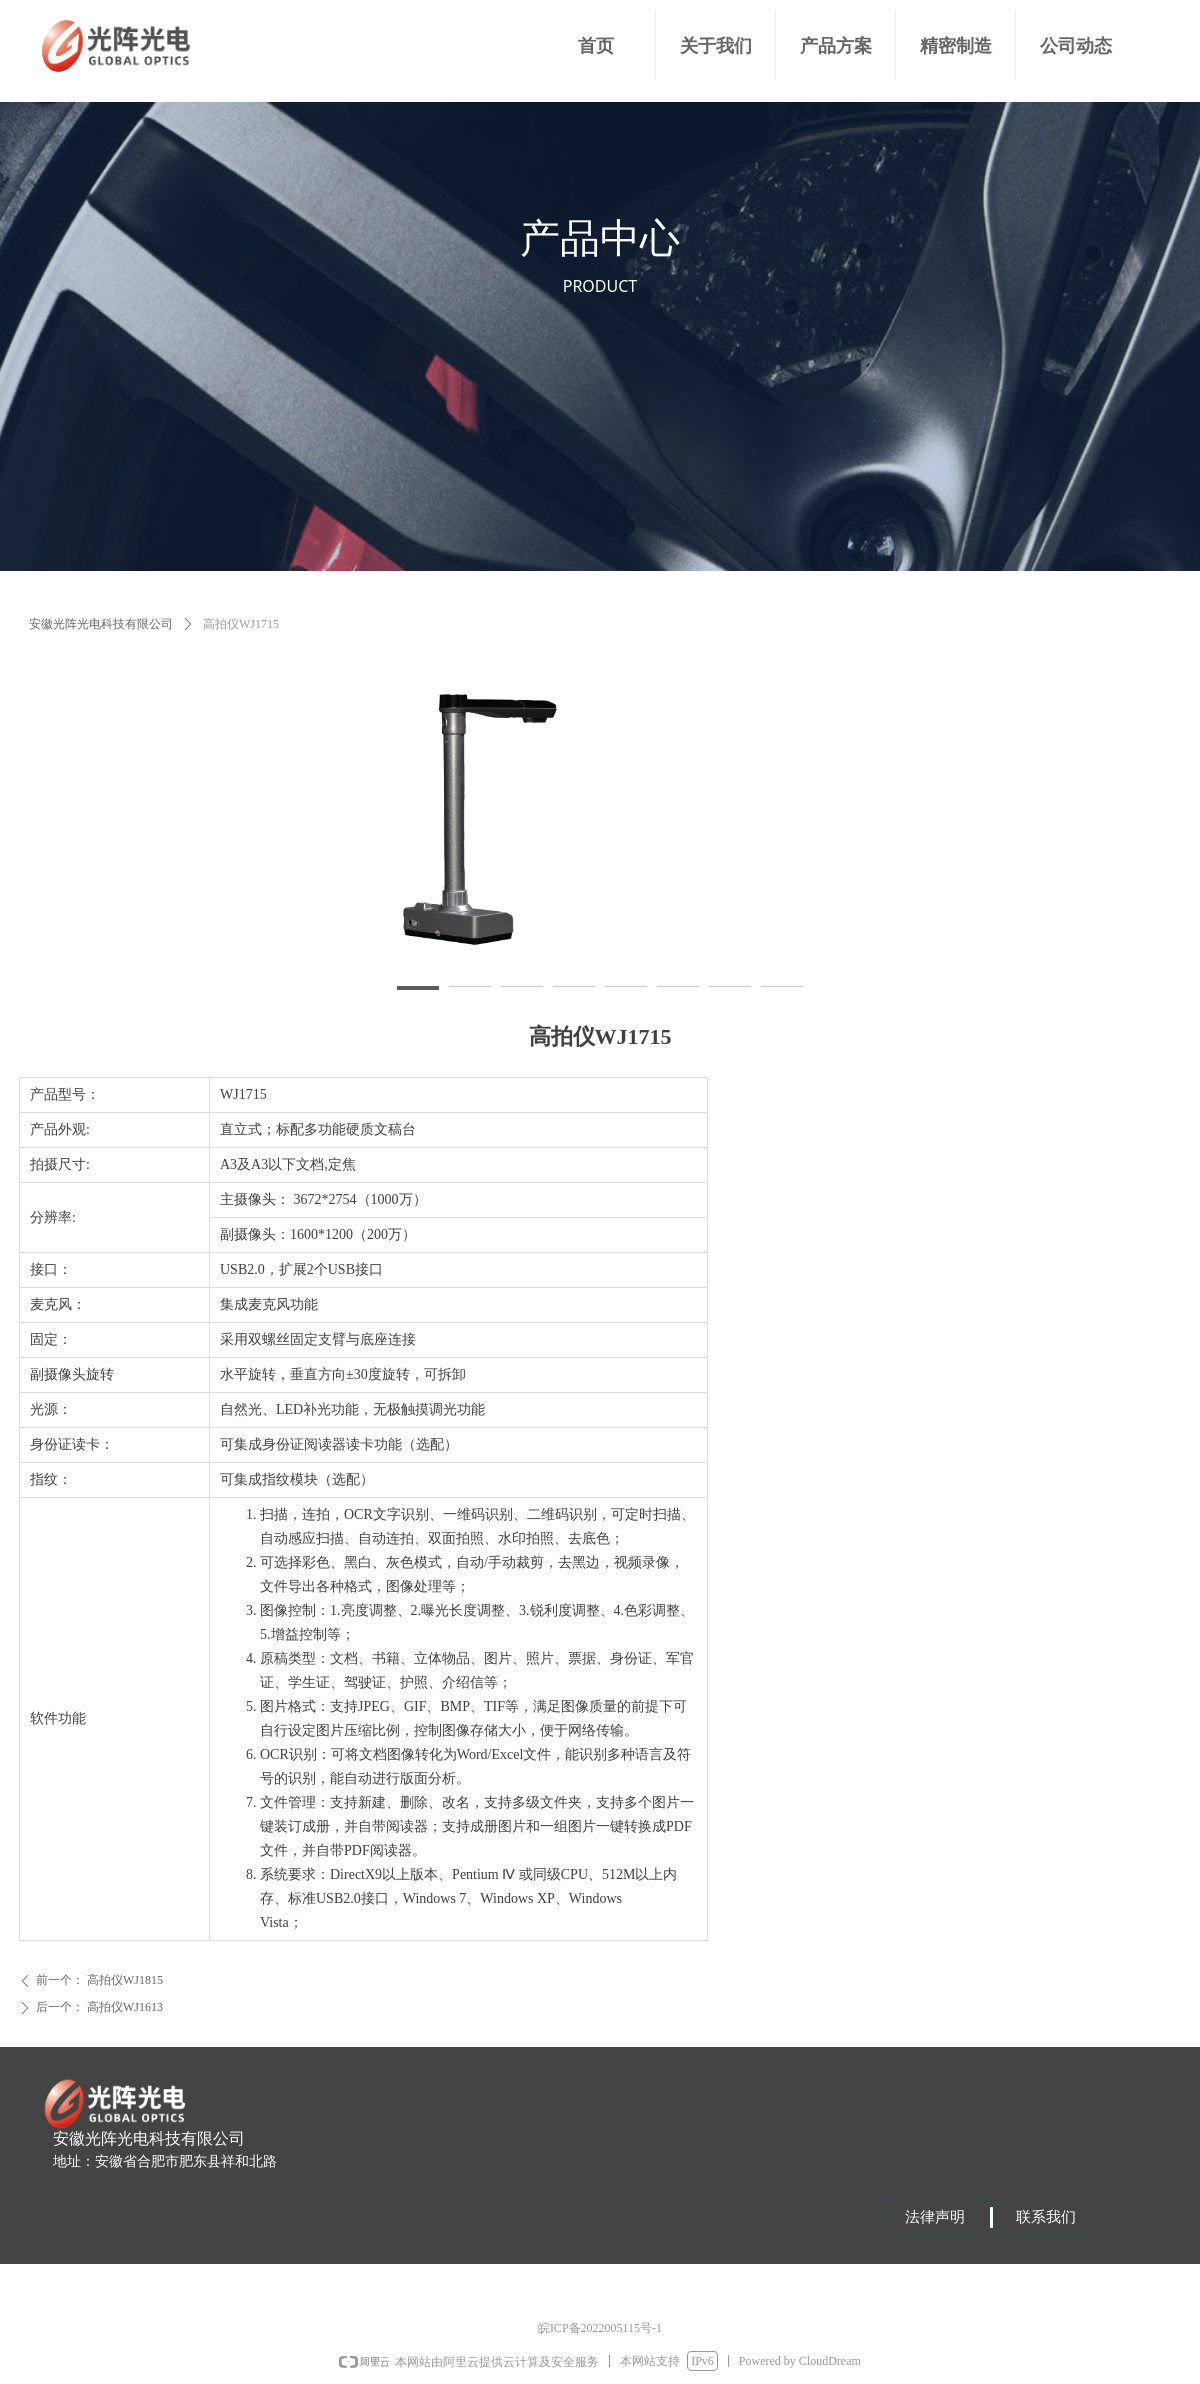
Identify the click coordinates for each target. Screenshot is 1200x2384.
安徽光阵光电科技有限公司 (101, 624)
